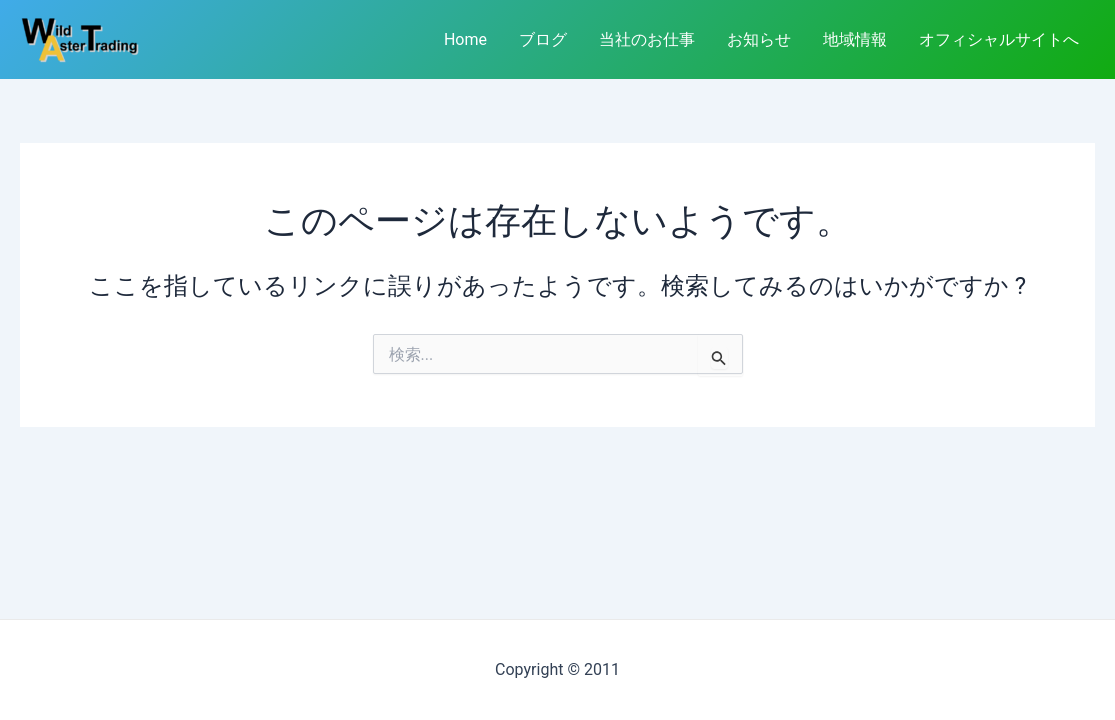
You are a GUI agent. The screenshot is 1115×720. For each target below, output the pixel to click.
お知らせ (759, 39)
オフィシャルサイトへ (999, 39)
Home (465, 39)
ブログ (543, 39)
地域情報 (855, 39)
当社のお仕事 (647, 39)
